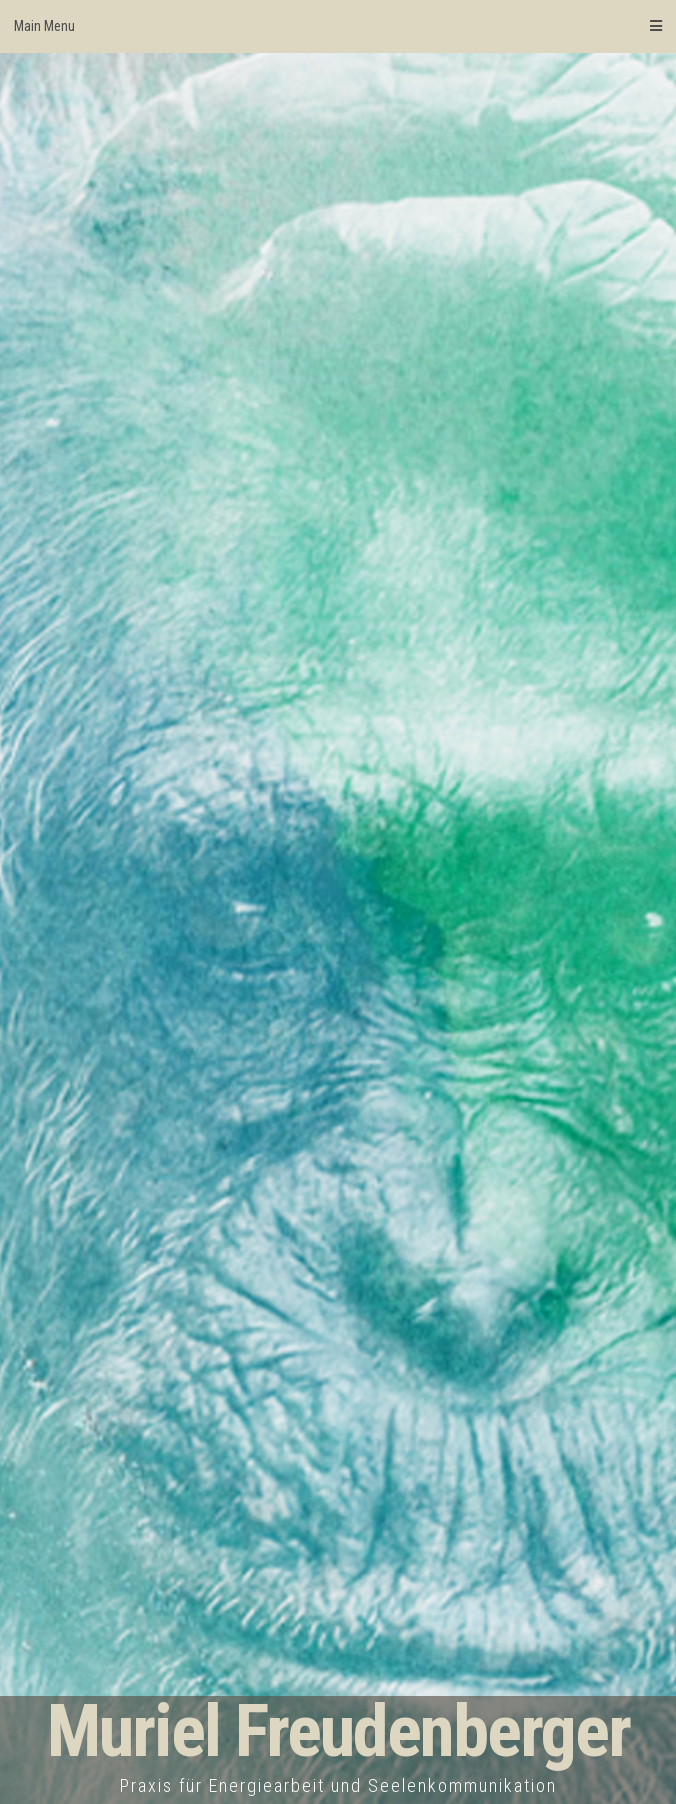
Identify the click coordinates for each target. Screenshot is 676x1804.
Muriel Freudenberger (338, 1731)
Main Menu (338, 26)
